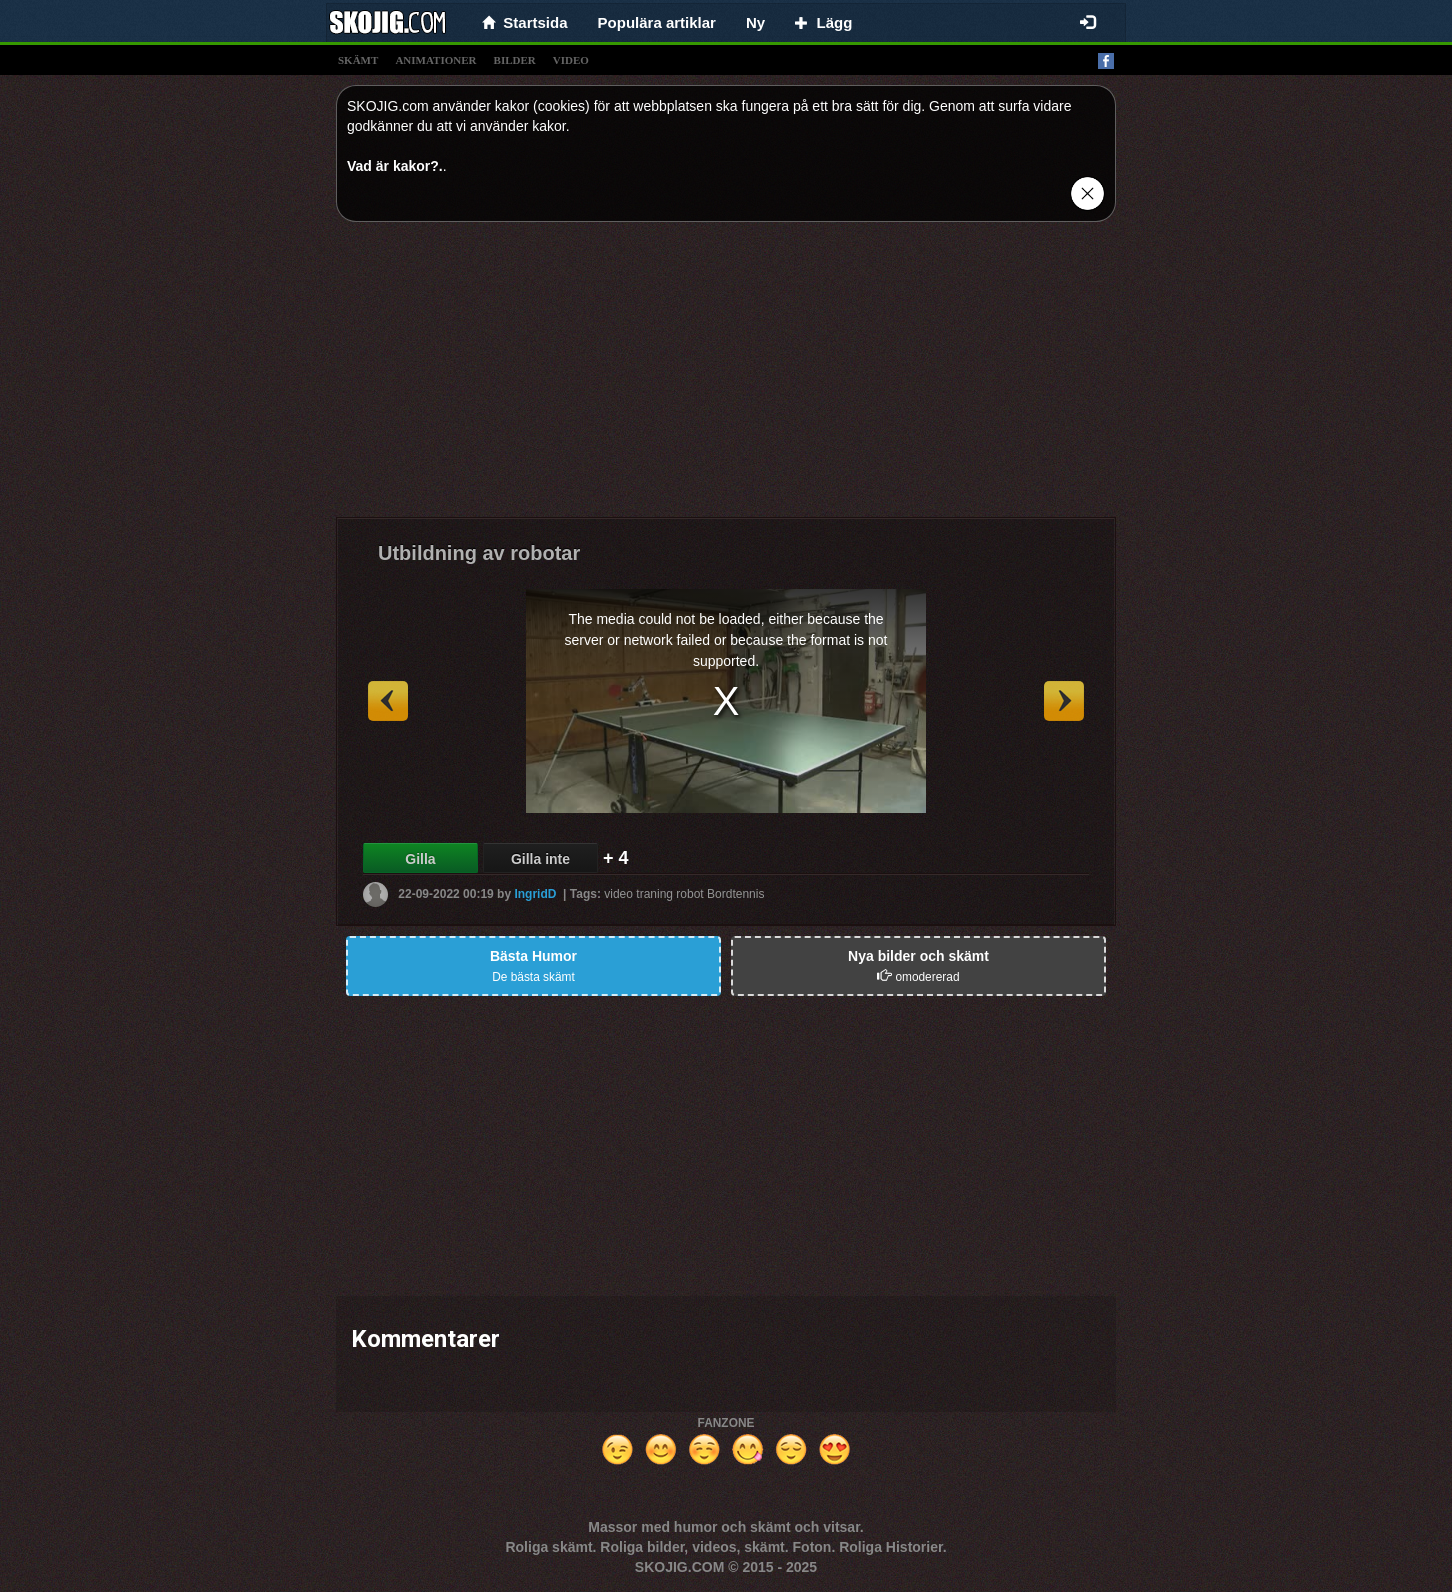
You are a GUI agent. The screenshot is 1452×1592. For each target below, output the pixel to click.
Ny (755, 22)
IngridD (535, 894)
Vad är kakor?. (395, 166)
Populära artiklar (657, 22)
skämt (358, 60)
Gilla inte (540, 859)
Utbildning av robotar (479, 553)
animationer (435, 60)
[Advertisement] (726, 377)
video (571, 60)
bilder (515, 60)
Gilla (420, 859)
